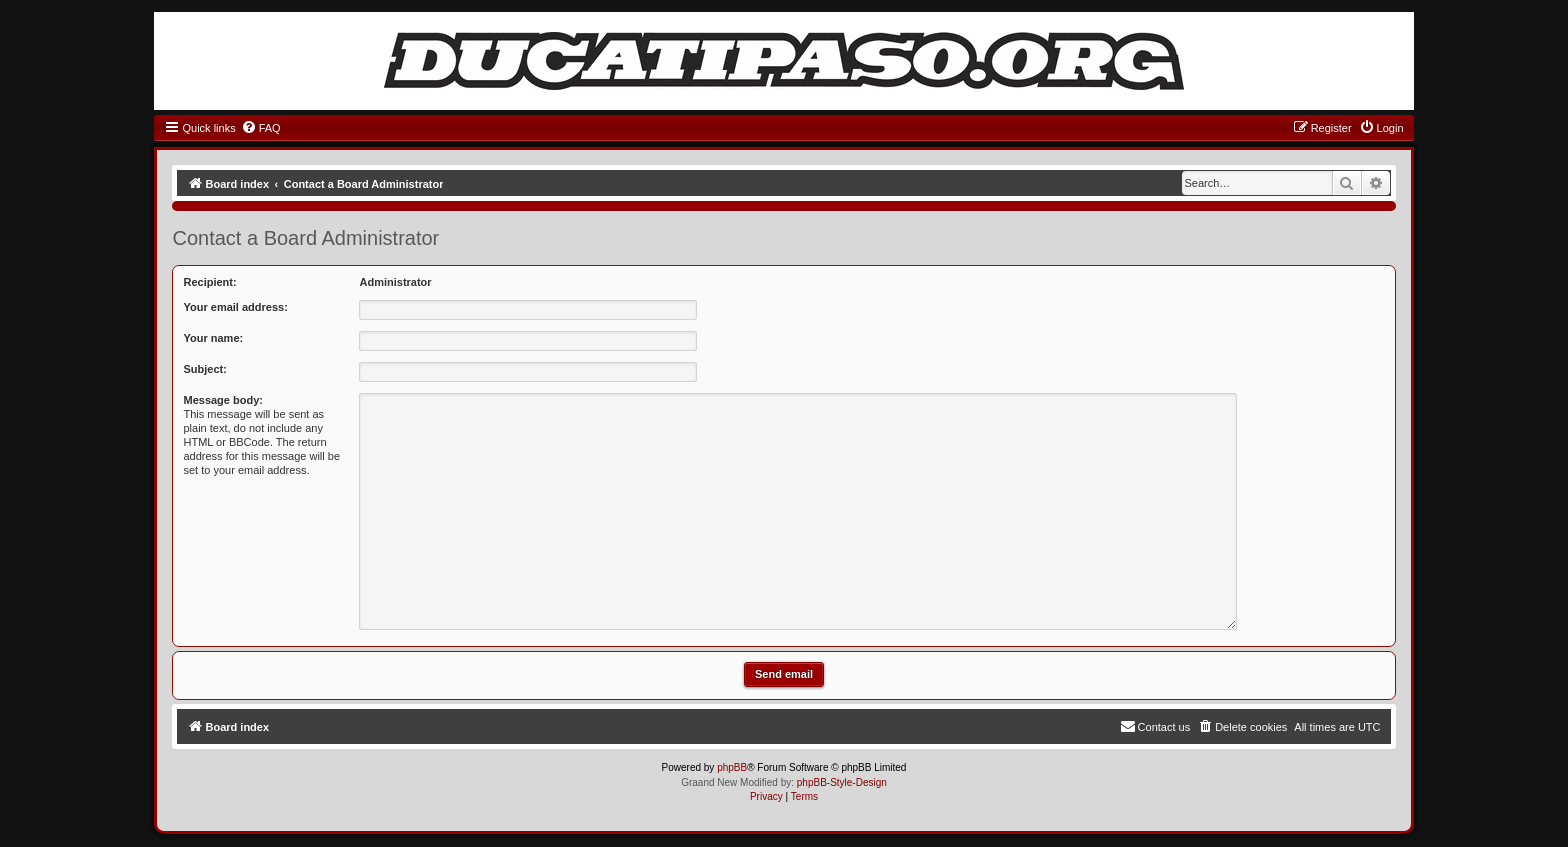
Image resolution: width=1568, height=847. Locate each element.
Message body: (222, 400)
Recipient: (209, 282)
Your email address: (235, 307)
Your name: (213, 338)
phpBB (732, 767)
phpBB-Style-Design (842, 782)
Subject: (204, 369)
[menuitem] (261, 128)
